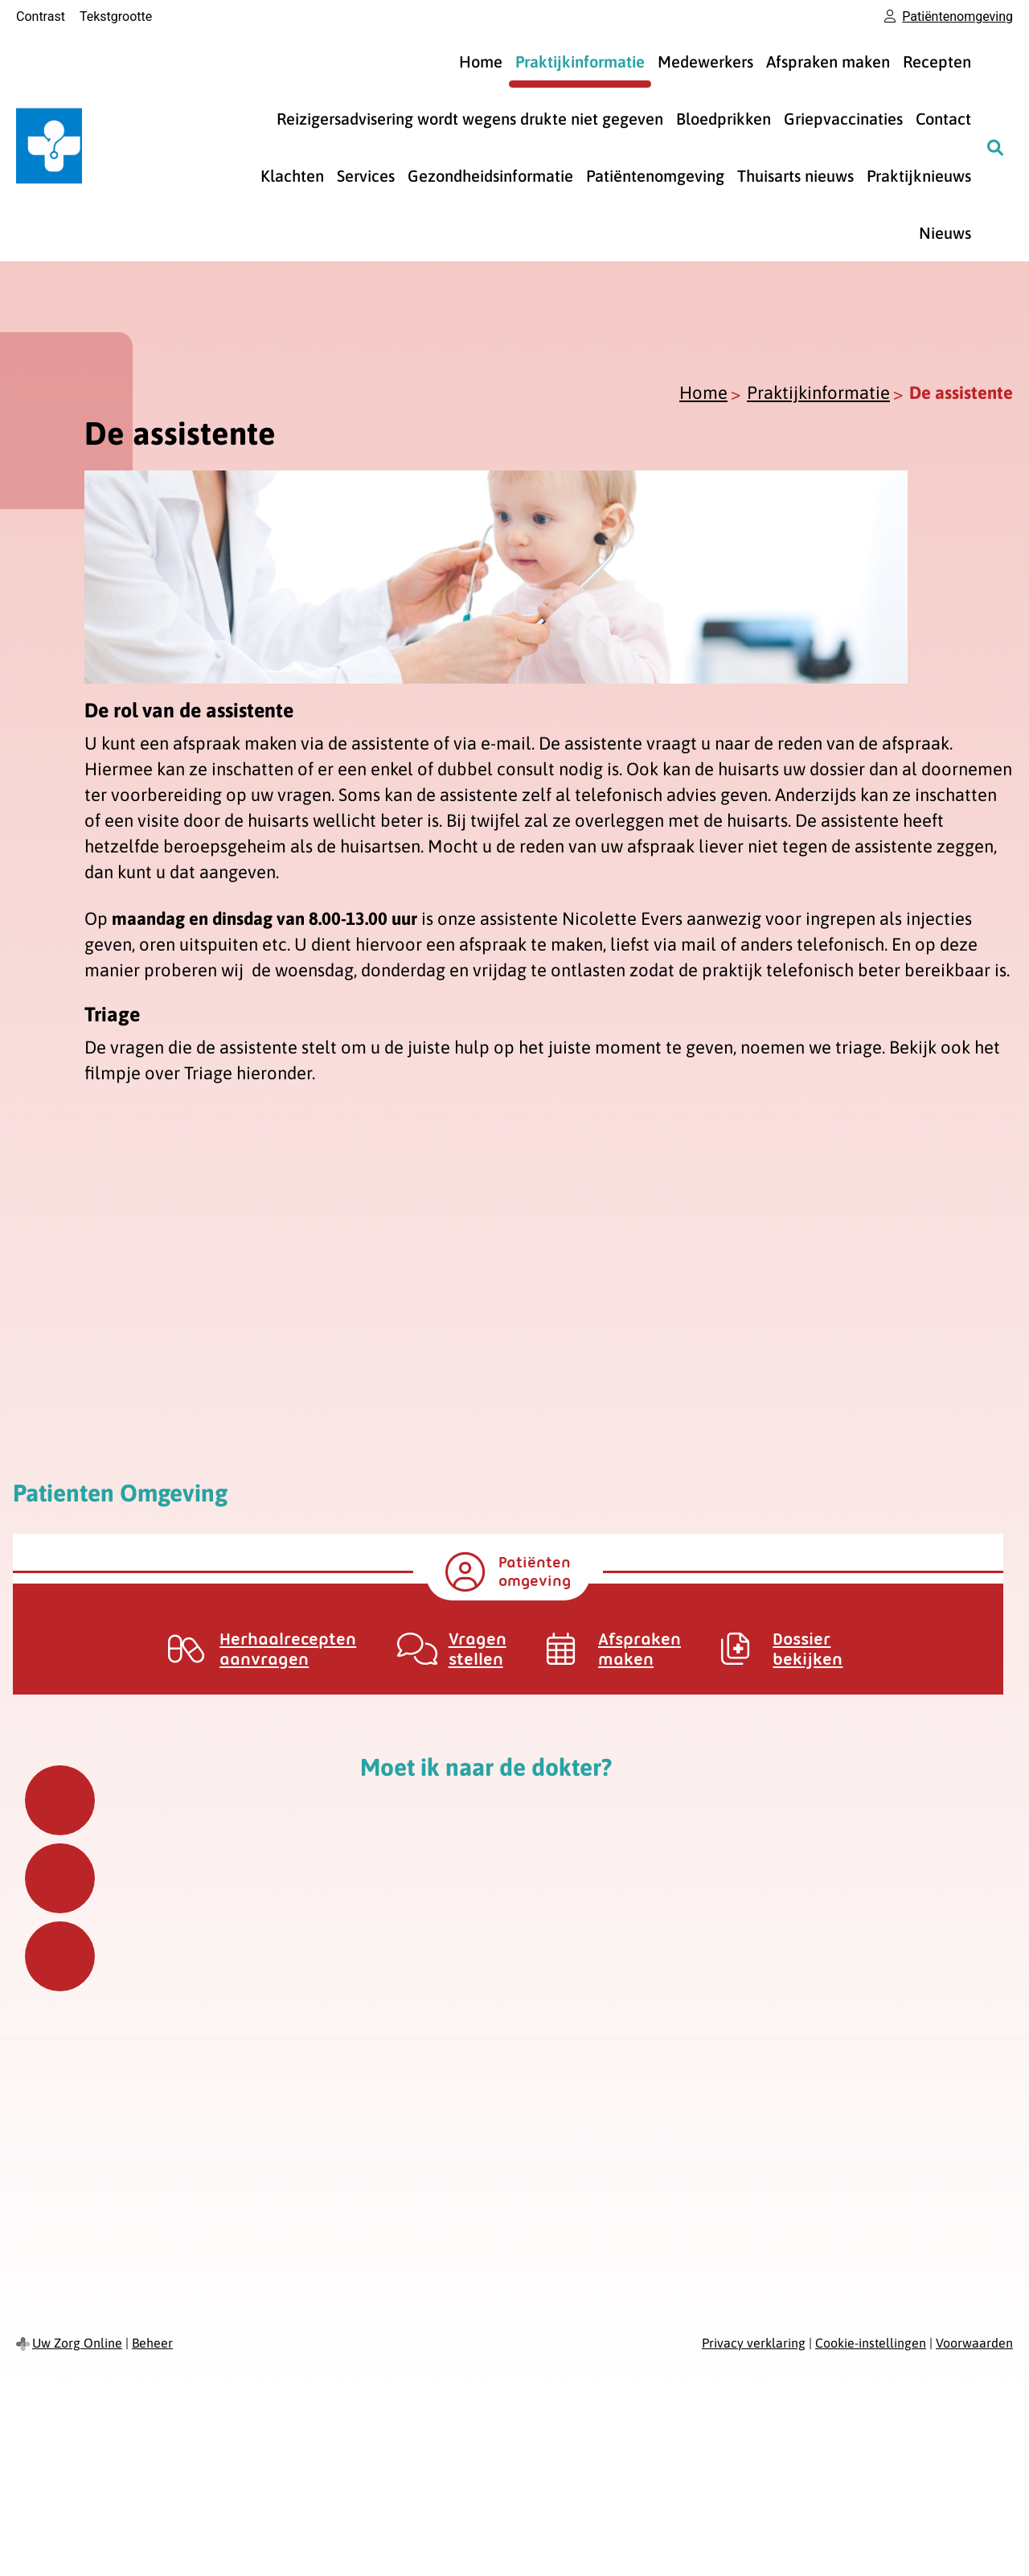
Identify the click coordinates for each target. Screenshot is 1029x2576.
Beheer (152, 2343)
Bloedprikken (723, 118)
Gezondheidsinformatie (490, 175)
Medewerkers (705, 61)
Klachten (292, 175)
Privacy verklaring (754, 2343)
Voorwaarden (974, 2343)
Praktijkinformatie (580, 61)
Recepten (937, 61)
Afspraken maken (828, 61)
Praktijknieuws (919, 175)
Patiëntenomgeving (655, 175)
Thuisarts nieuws (795, 175)
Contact (943, 118)
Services (366, 175)
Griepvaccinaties (843, 118)
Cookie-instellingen (870, 2343)
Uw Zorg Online (77, 2343)
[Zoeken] (995, 147)
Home (480, 61)
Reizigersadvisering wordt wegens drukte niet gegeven (470, 118)
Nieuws (945, 233)
